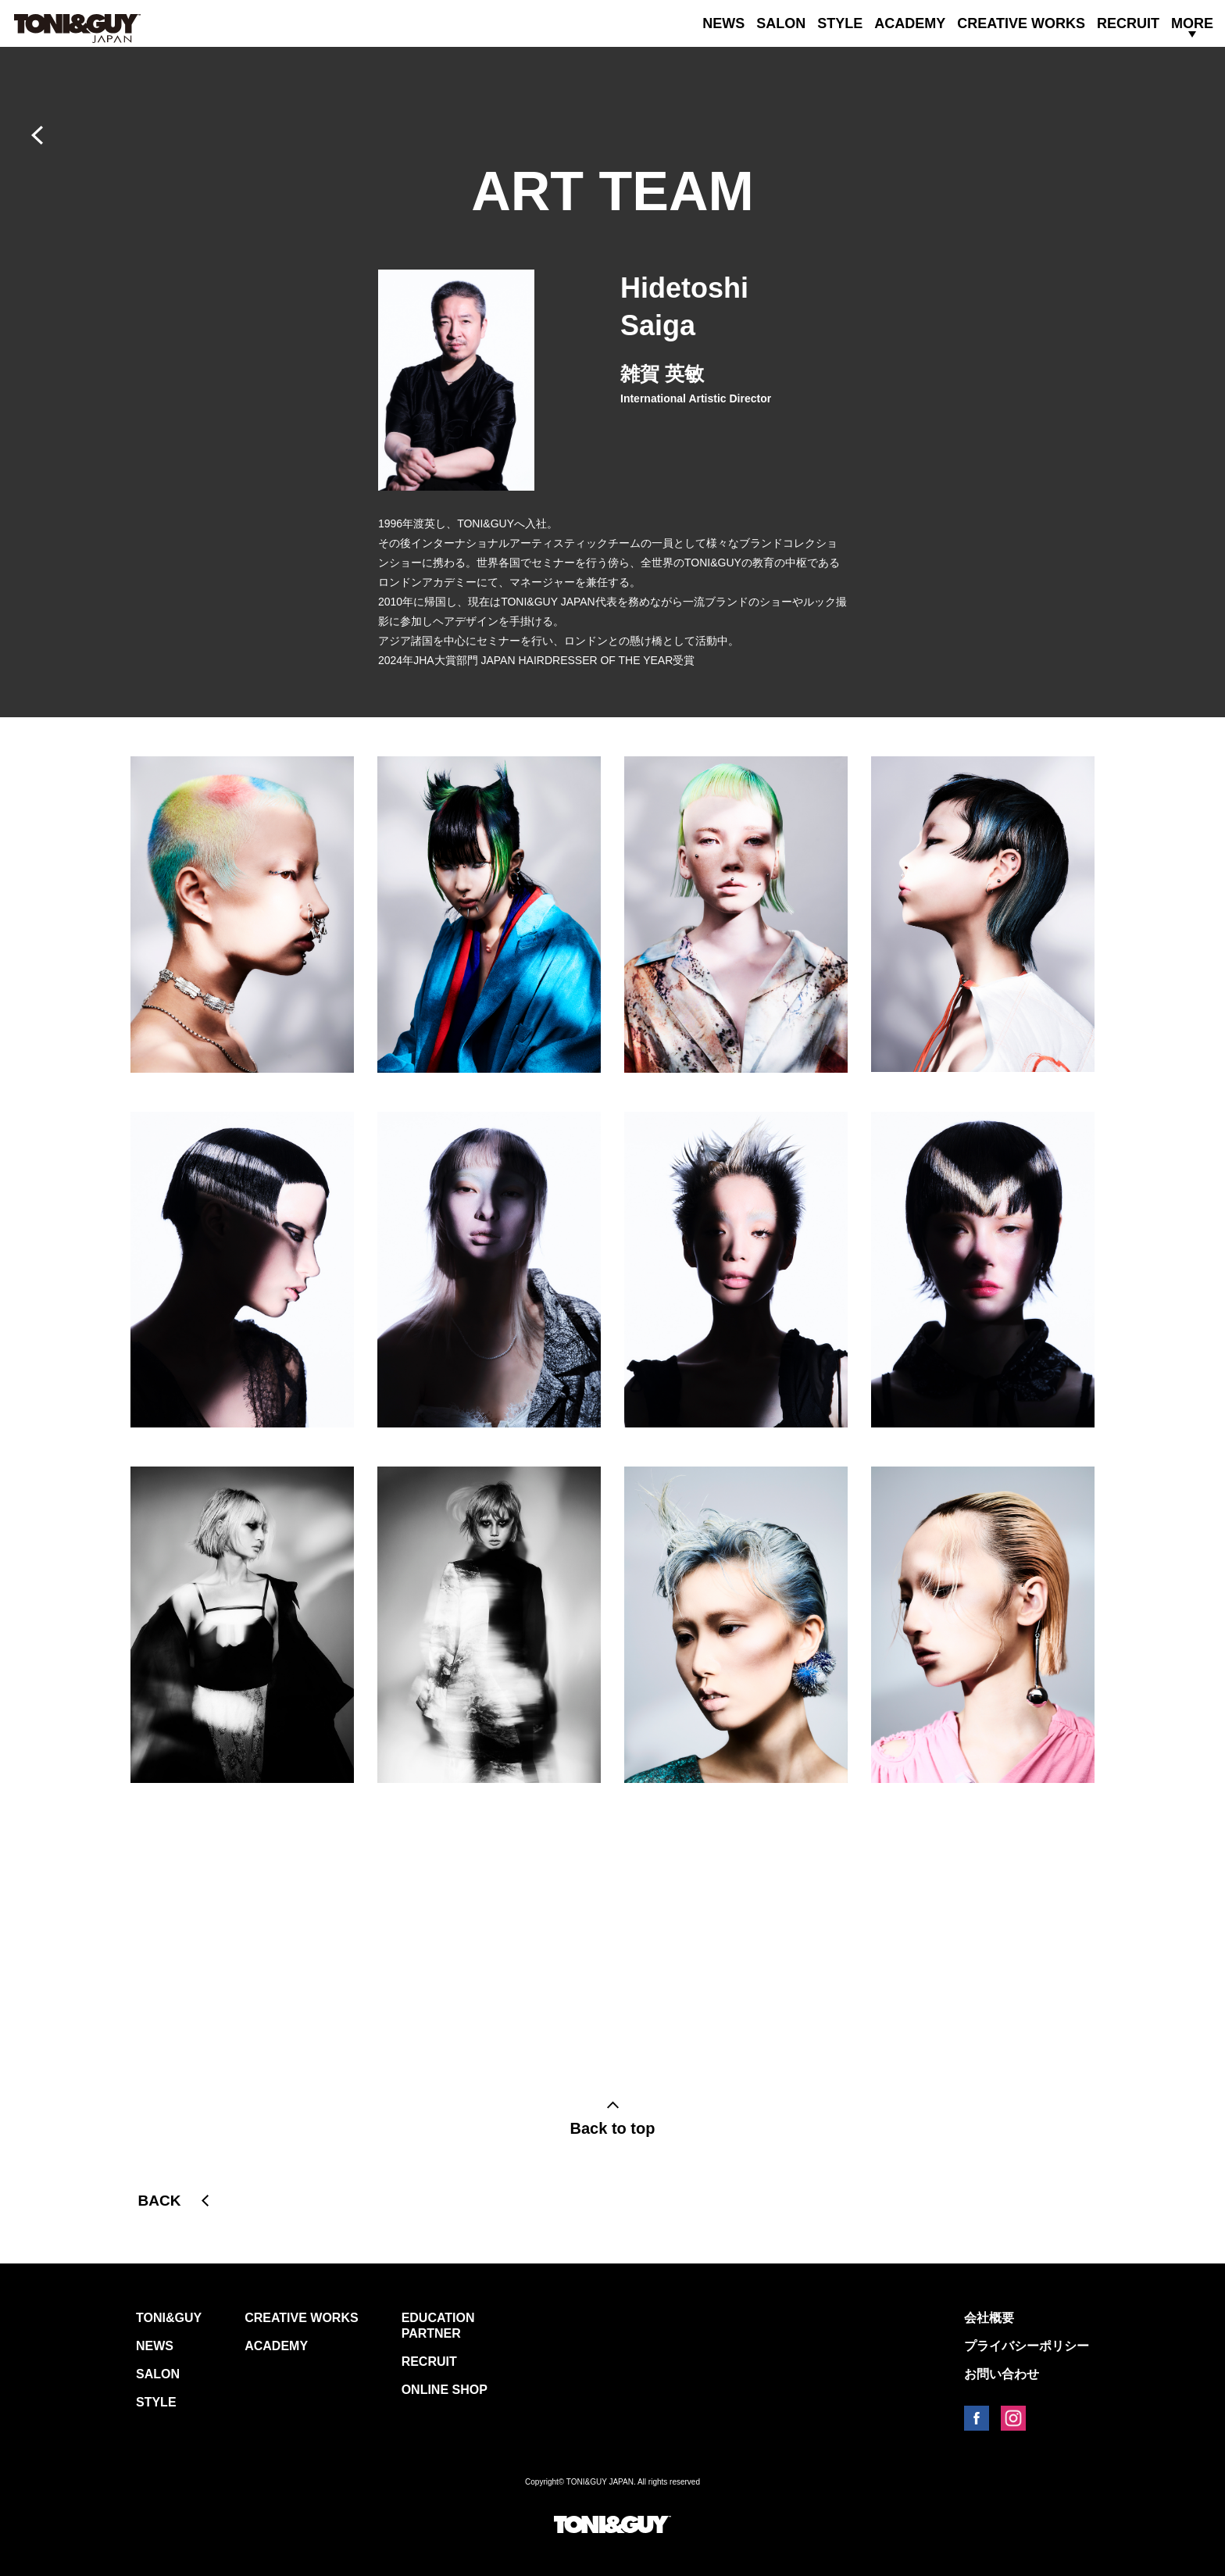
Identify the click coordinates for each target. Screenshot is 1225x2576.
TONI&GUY (169, 2317)
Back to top (612, 2128)
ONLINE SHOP (445, 2389)
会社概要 (989, 2317)
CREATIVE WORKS (1021, 23)
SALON (780, 23)
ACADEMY (909, 23)
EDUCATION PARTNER (438, 2325)
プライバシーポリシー (1026, 2346)
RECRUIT (1128, 23)
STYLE (839, 23)
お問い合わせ (1001, 2374)
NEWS (723, 23)
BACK (159, 2200)
